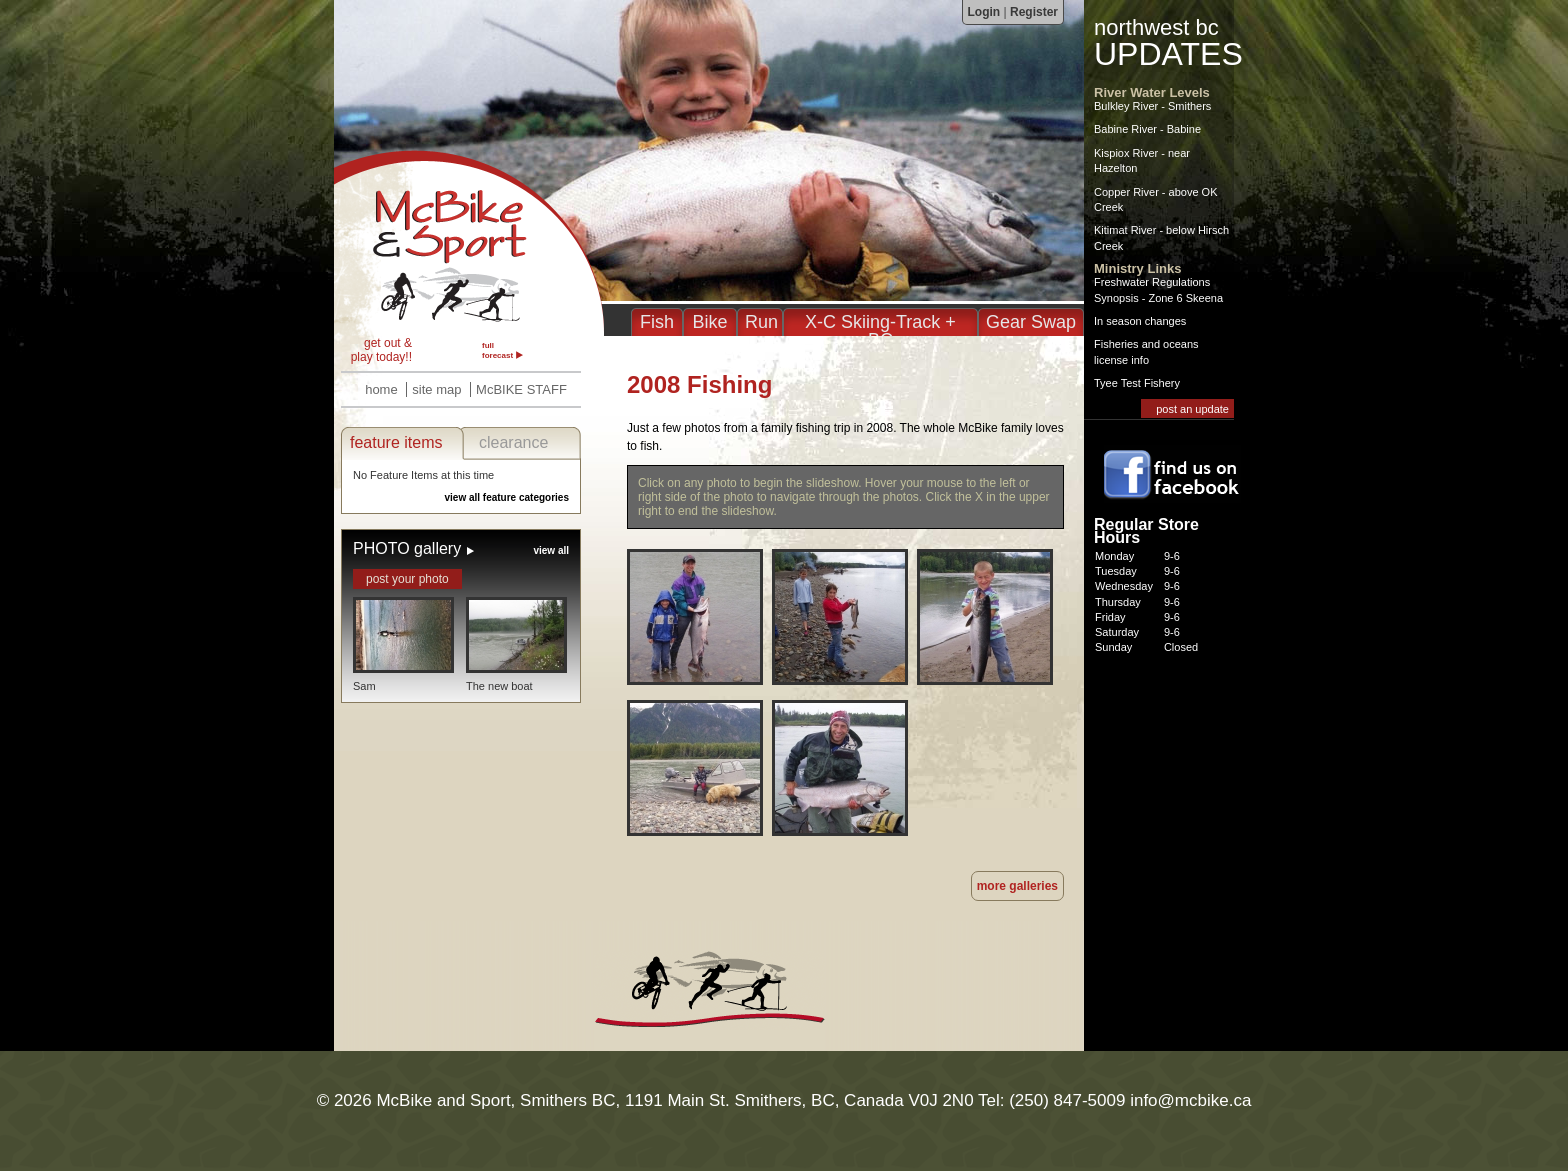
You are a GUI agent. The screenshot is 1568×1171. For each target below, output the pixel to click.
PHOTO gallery (407, 548)
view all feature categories (506, 497)
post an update (1192, 409)
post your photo (407, 579)
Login (984, 12)
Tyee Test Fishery (1137, 383)
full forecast (497, 350)
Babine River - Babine (1147, 129)
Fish (657, 322)
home (381, 389)
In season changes (1140, 321)
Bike (709, 322)
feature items (396, 442)
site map (436, 389)
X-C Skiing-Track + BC (880, 331)
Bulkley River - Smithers (1152, 106)
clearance (513, 442)
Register (1034, 12)
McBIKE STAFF (521, 389)
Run (761, 322)
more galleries (1017, 886)
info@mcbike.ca (1190, 1100)
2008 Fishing (469, 243)
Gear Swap (1031, 322)
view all (551, 550)
